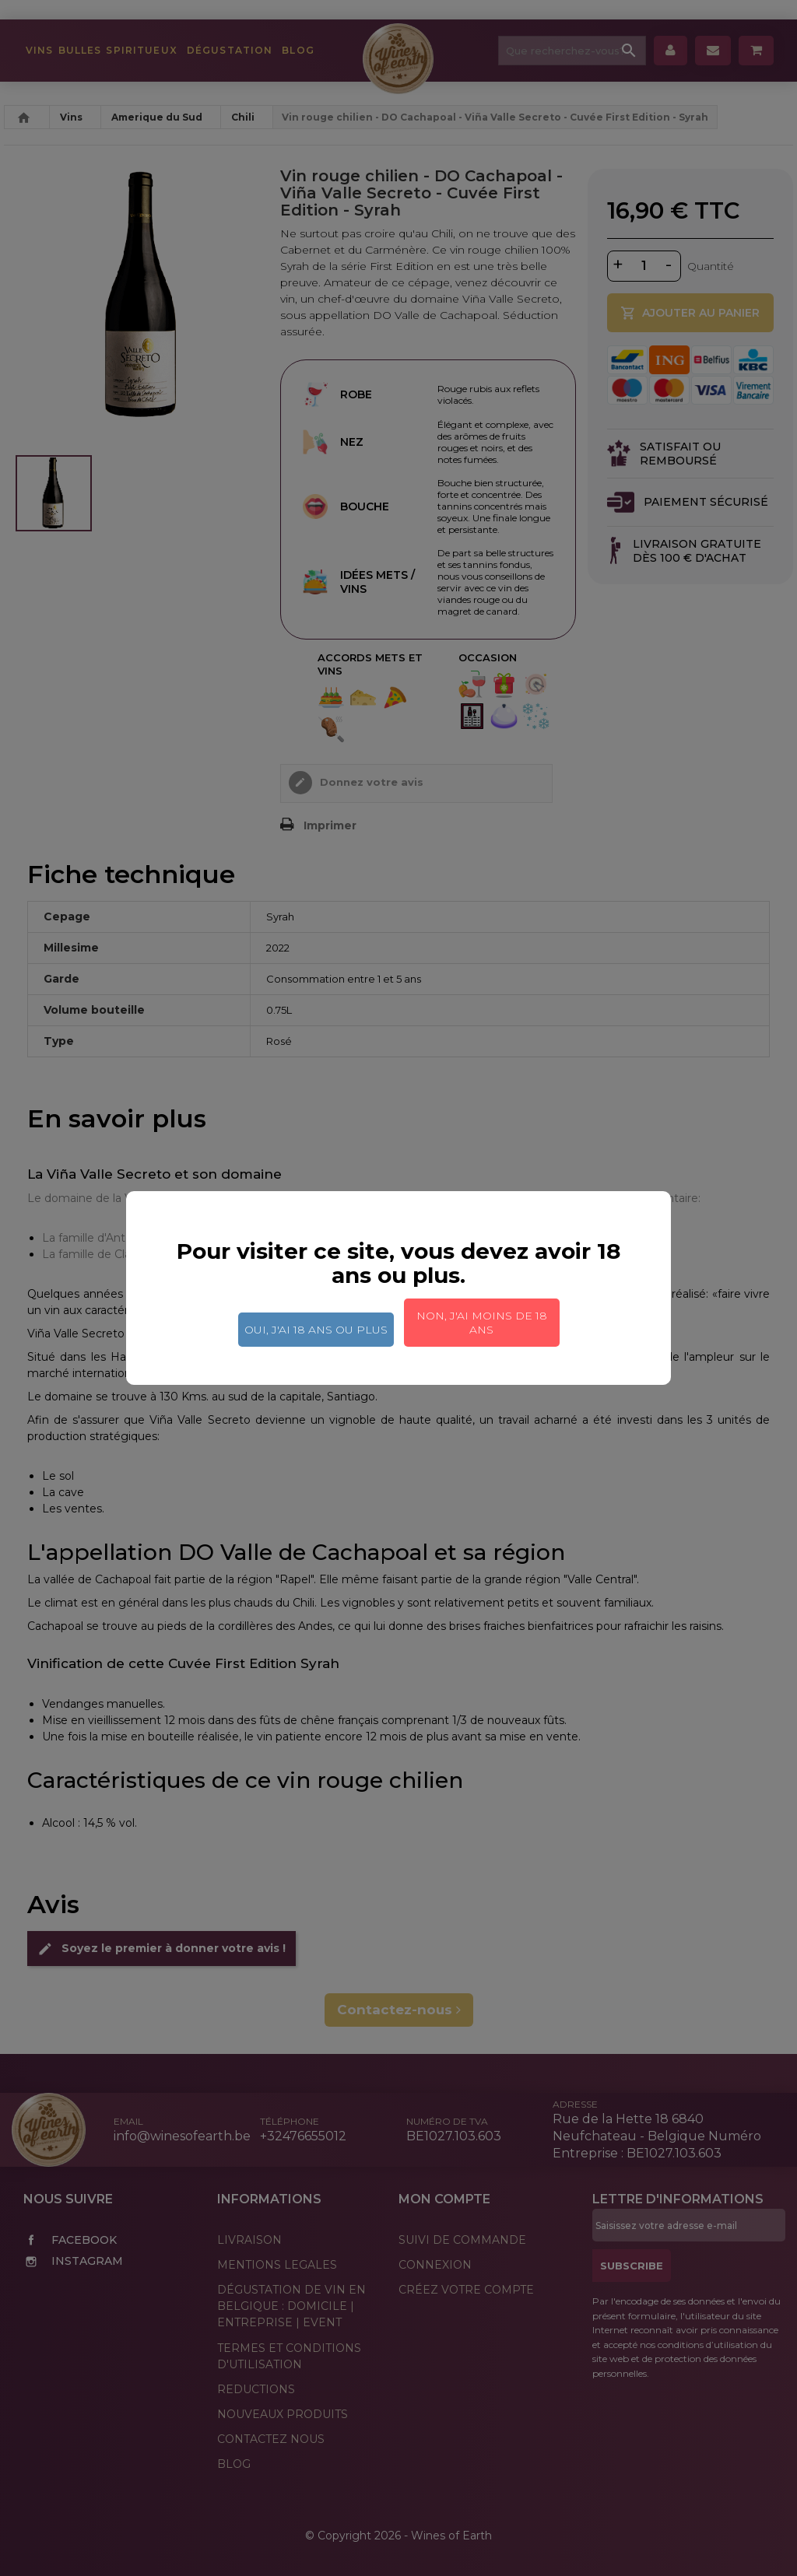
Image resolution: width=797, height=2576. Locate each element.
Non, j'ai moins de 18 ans (481, 1323)
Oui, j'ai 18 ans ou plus (316, 1330)
